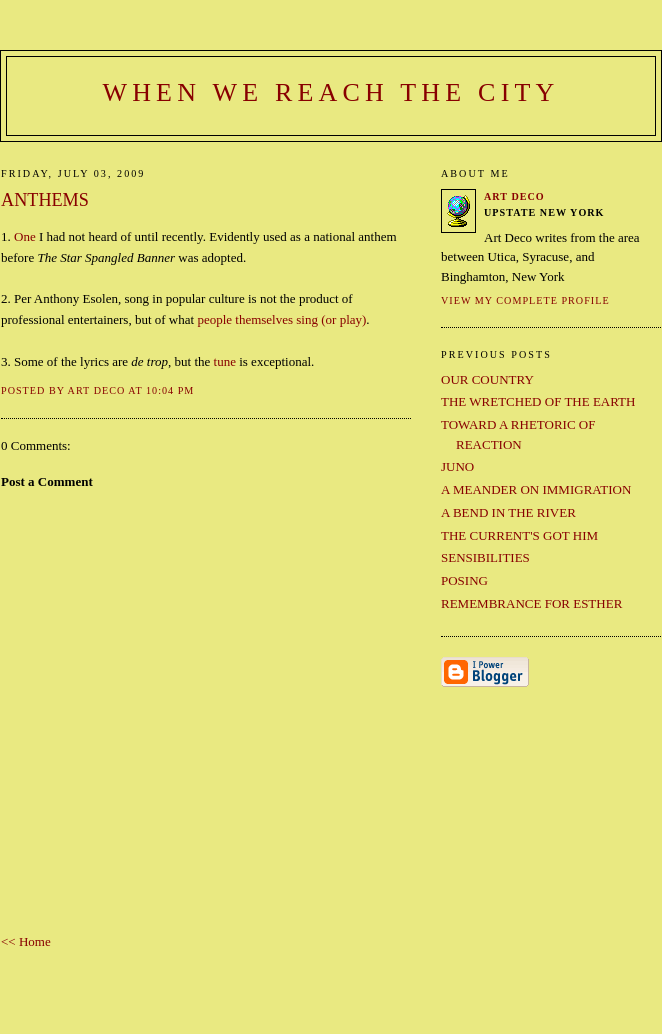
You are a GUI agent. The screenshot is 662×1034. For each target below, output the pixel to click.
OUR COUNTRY (487, 379)
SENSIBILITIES (485, 557)
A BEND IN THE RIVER (508, 512)
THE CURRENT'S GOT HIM (519, 535)
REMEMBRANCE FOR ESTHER (531, 603)
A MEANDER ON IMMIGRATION (536, 489)
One (25, 236)
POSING (464, 580)
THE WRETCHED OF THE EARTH (538, 401)
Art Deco (514, 196)
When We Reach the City (330, 92)
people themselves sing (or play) (281, 319)
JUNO (457, 466)
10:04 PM (170, 390)
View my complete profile (525, 300)
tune (225, 361)
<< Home (26, 941)
